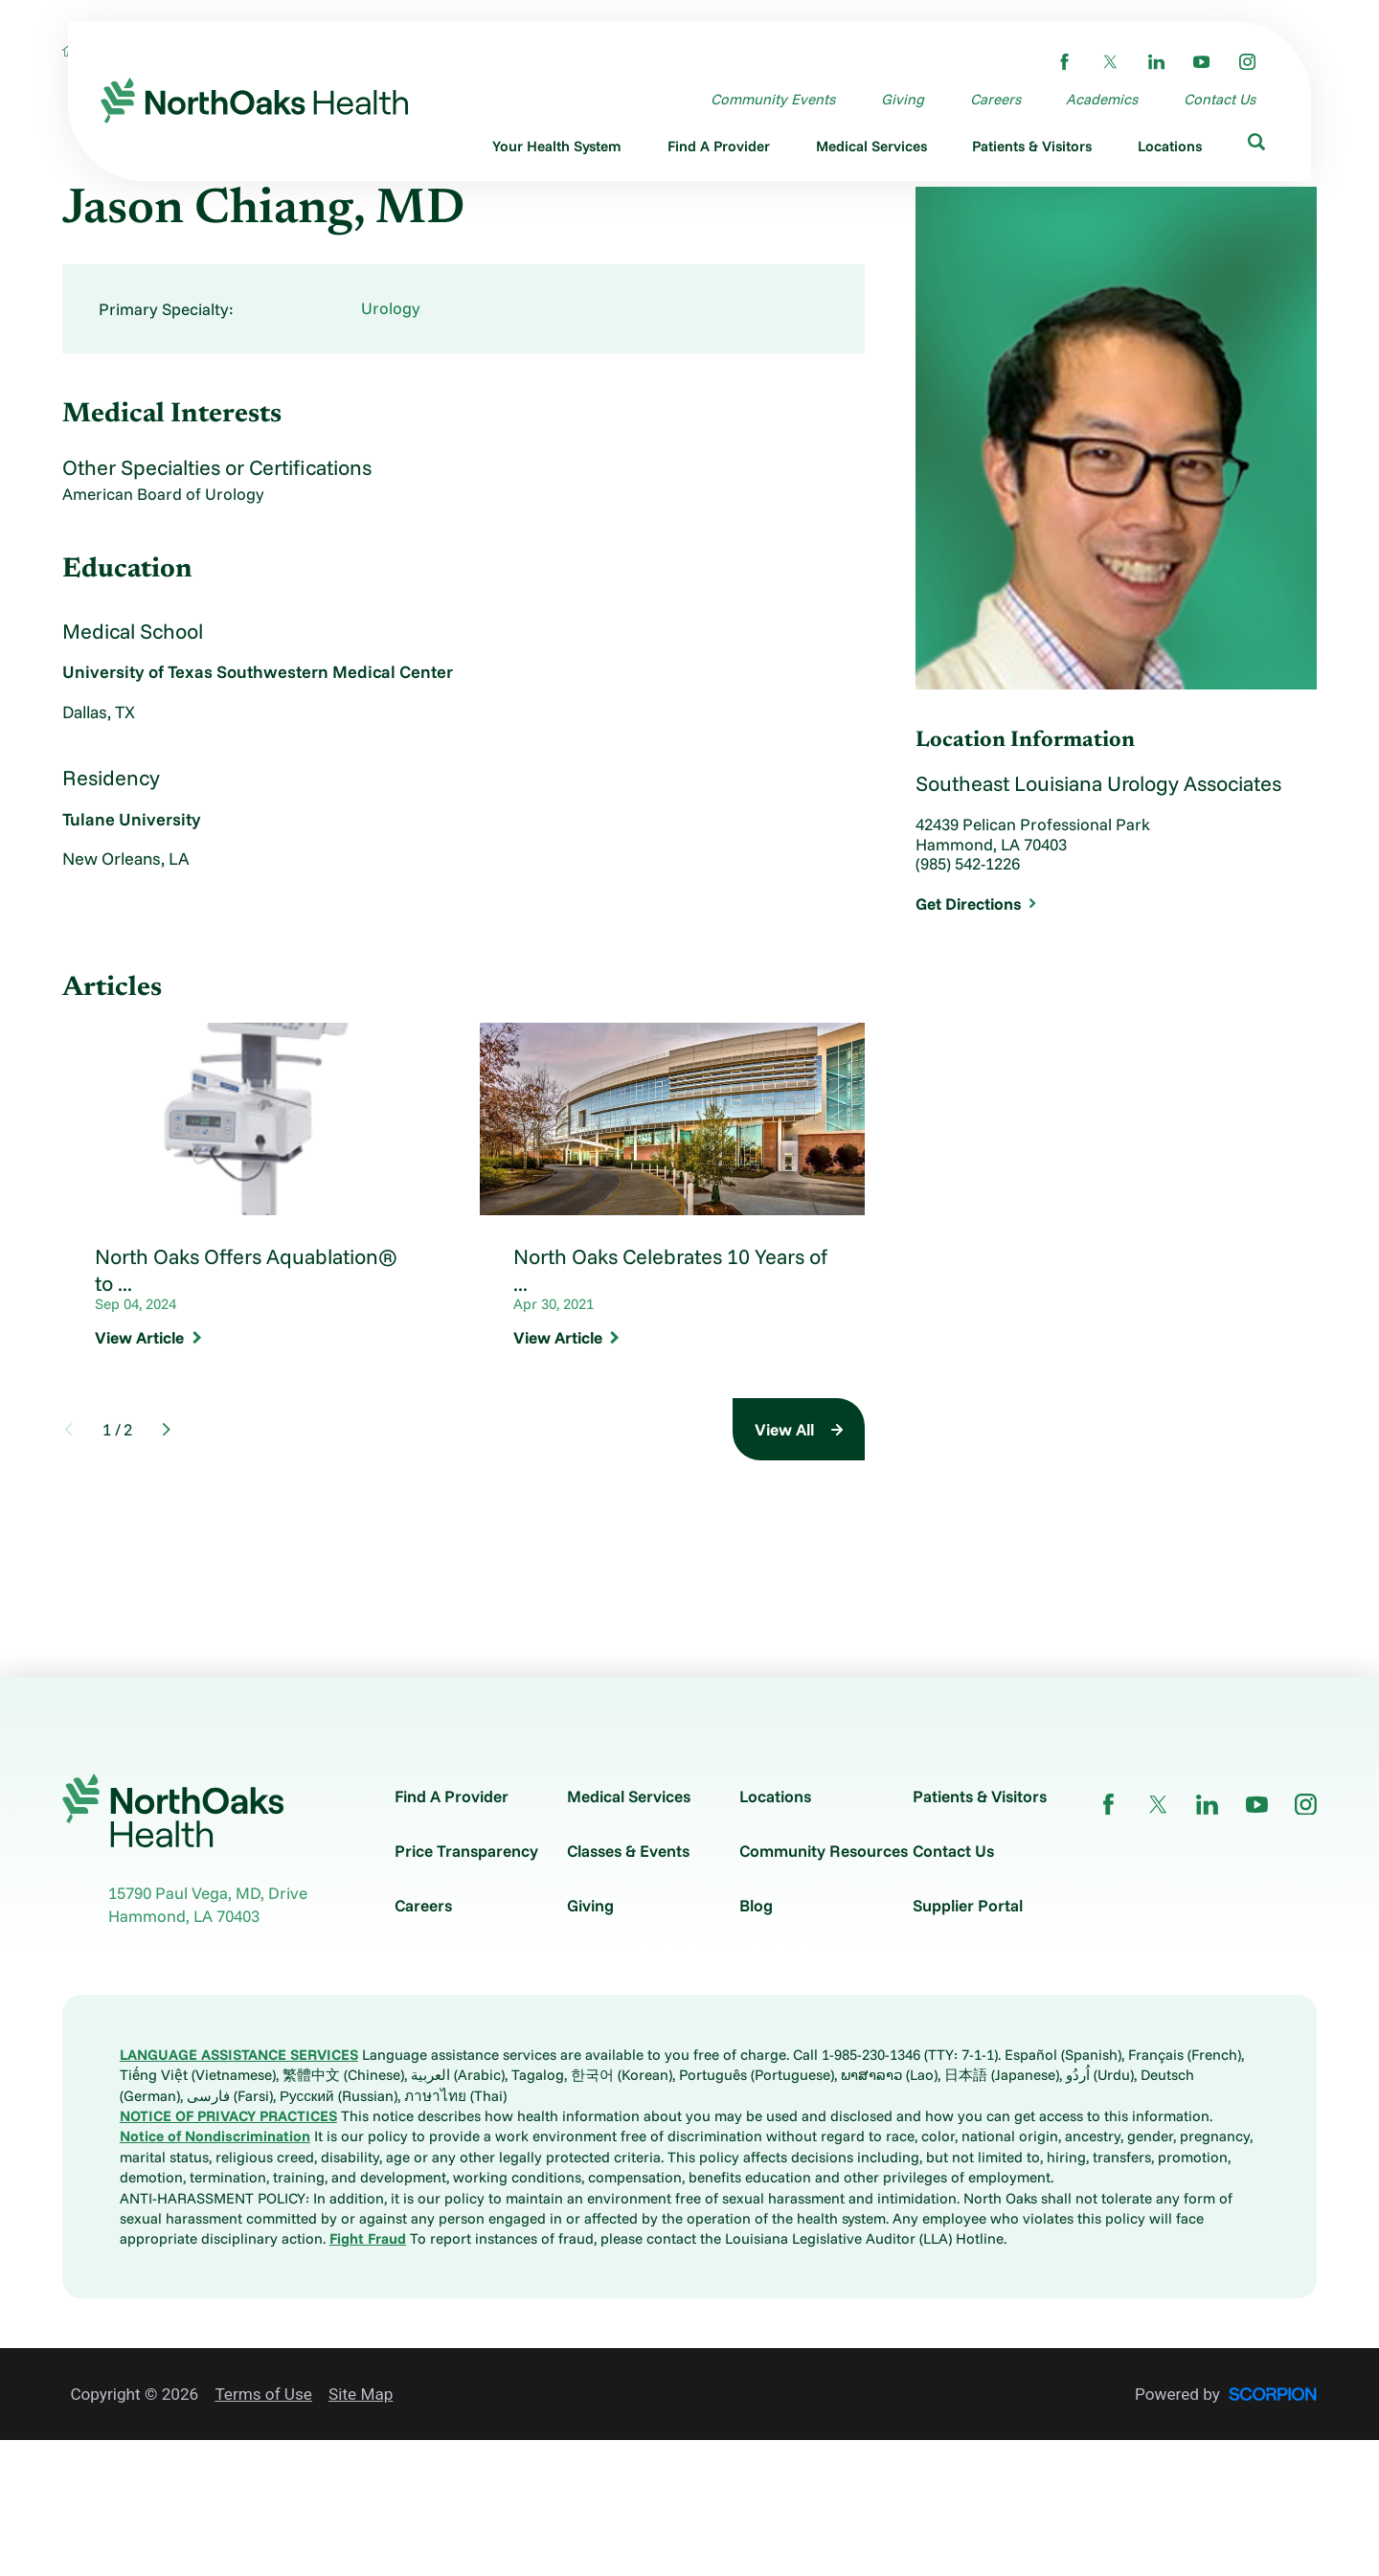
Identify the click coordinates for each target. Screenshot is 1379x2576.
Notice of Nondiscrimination (215, 2136)
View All (784, 1429)
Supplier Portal (968, 1905)
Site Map (360, 2394)
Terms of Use (263, 2394)
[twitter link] (1110, 62)
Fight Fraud (367, 2238)
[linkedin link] (1156, 62)
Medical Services (628, 1796)
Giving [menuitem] (902, 99)
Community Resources (823, 1850)
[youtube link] (1201, 62)
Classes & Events (628, 1850)
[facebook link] (1064, 62)
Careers (423, 1905)
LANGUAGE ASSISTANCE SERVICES (239, 2054)
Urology (390, 308)
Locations (775, 1796)
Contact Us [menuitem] (1219, 99)
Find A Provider (452, 1796)
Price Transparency (466, 1850)
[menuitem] (557, 149)
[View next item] (166, 1429)
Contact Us (953, 1850)
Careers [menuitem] (995, 99)
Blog (756, 1905)
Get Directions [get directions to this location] (976, 903)
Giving (590, 1905)
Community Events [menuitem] (773, 99)
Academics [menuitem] (1102, 99)
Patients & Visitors (980, 1796)
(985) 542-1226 (968, 863)
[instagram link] (1247, 62)
